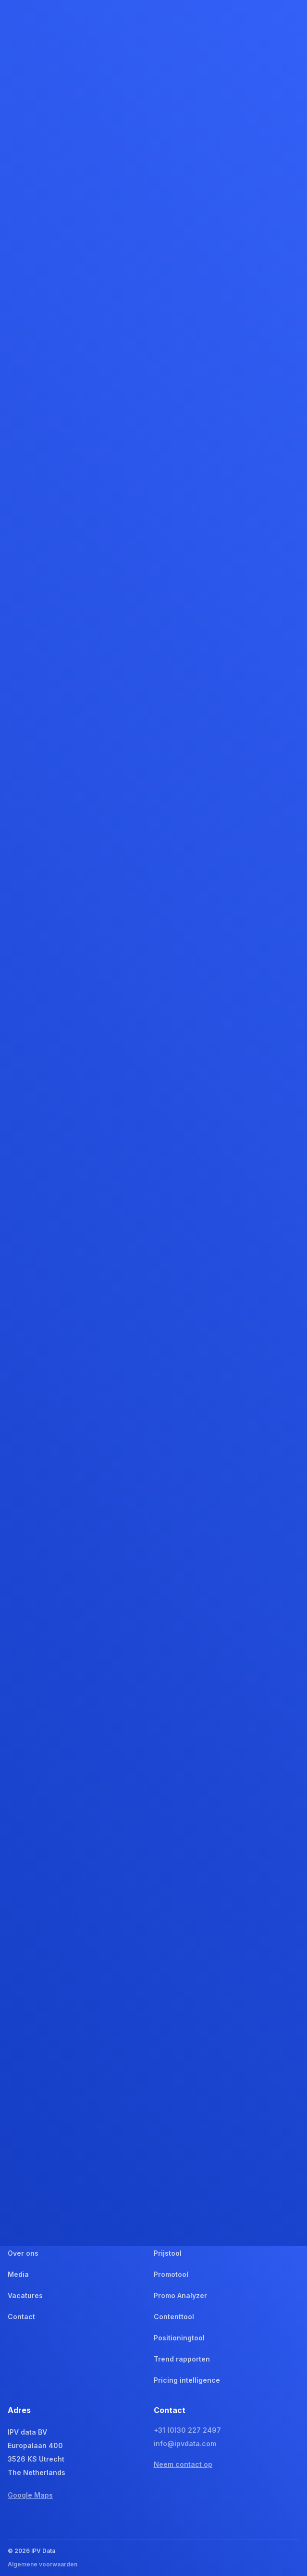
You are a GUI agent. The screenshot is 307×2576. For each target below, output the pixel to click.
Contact (21, 2316)
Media (18, 2274)
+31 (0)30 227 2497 (187, 2430)
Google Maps (30, 2495)
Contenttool (174, 2316)
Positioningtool (179, 2338)
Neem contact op (183, 2464)
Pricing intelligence (187, 2380)
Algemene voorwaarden (42, 2564)
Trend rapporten (182, 2359)
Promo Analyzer (180, 2295)
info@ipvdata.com (185, 2443)
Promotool (171, 2274)
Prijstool (168, 2253)
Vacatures (25, 2295)
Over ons (23, 2253)
